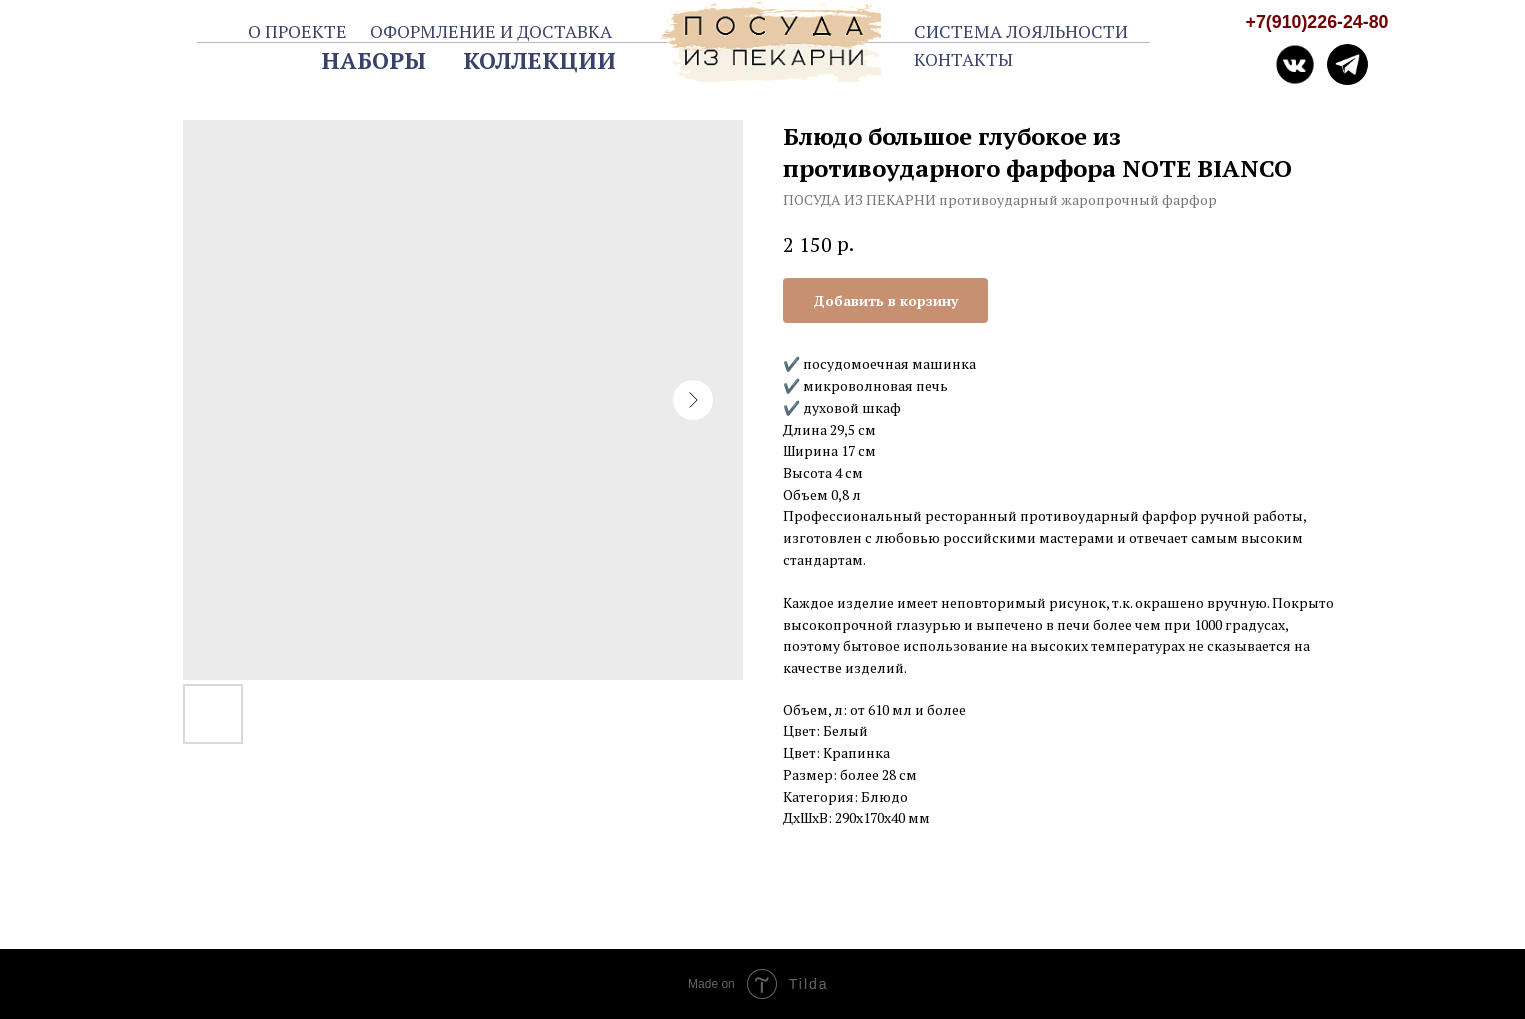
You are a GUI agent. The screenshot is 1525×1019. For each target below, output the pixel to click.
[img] (1347, 64)
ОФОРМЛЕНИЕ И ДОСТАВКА (491, 31)
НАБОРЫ (374, 60)
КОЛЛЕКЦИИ (539, 60)
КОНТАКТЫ (963, 59)
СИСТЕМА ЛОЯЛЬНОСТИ (1021, 31)
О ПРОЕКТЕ (297, 31)
